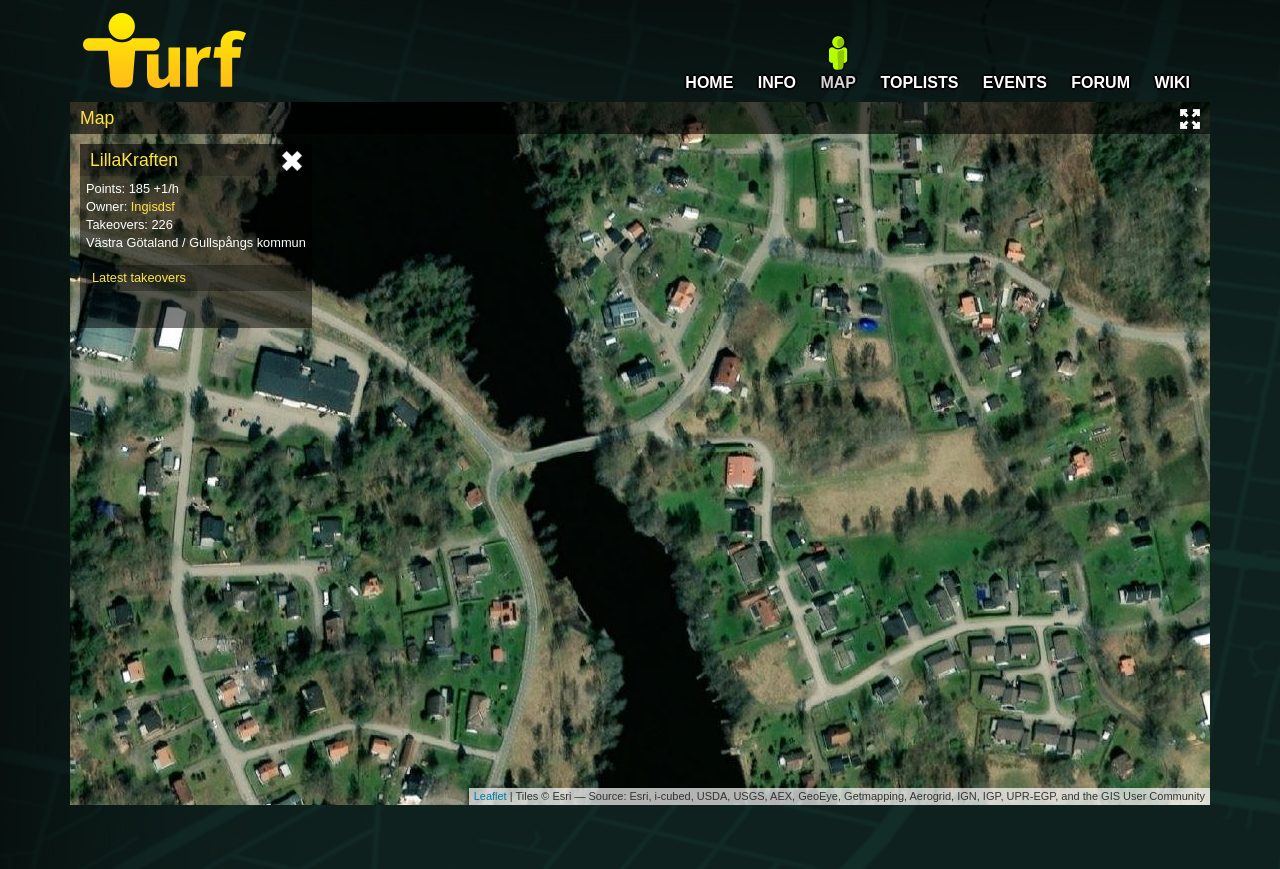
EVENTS (1015, 82)
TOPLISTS (919, 82)
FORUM (1100, 82)
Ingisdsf (153, 206)
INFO (777, 82)
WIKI (1172, 82)
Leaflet (490, 796)
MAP (838, 82)
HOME (709, 82)
